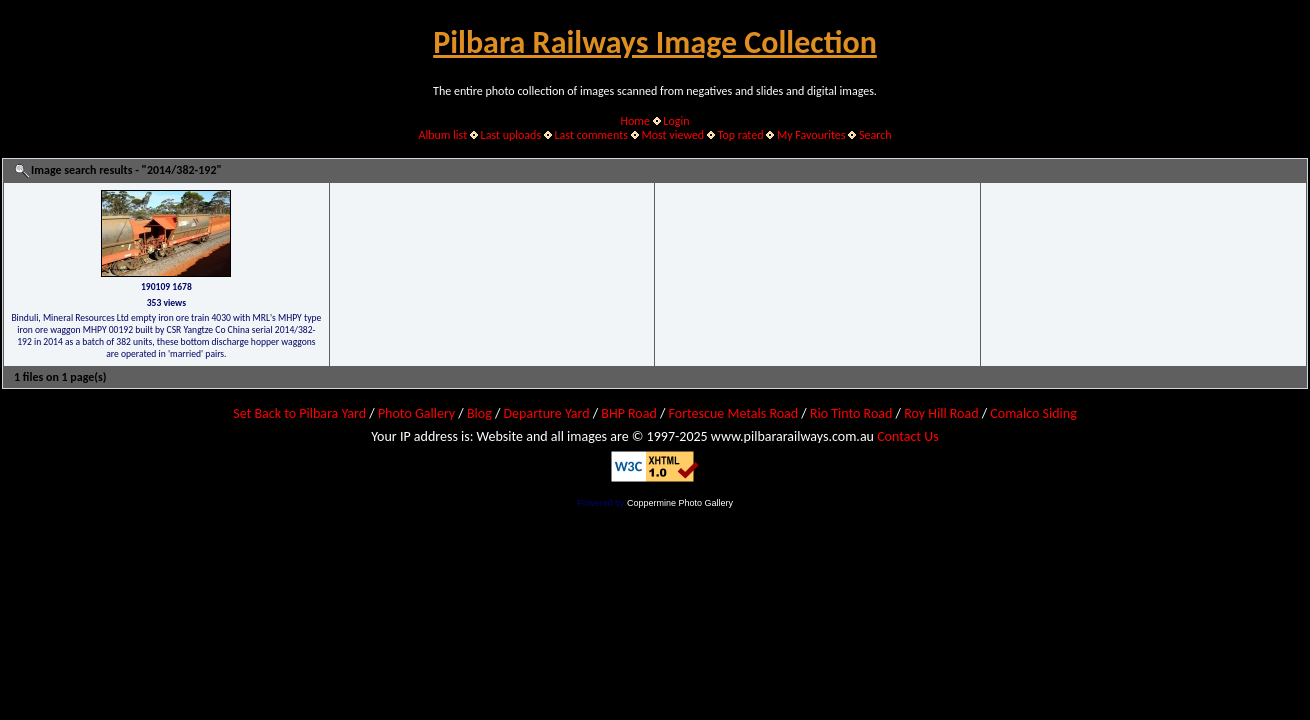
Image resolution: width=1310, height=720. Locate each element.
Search (875, 135)
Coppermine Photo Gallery (680, 503)
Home (635, 121)
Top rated (741, 135)
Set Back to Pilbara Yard (299, 413)
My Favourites (811, 135)
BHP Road (629, 413)
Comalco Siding (1033, 413)
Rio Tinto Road (851, 413)
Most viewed (672, 135)
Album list (442, 135)
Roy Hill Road (941, 413)
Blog (479, 413)
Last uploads (511, 135)
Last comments (591, 135)
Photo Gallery (416, 413)
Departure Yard (546, 413)
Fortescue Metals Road (734, 413)
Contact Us (908, 436)
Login (676, 121)
